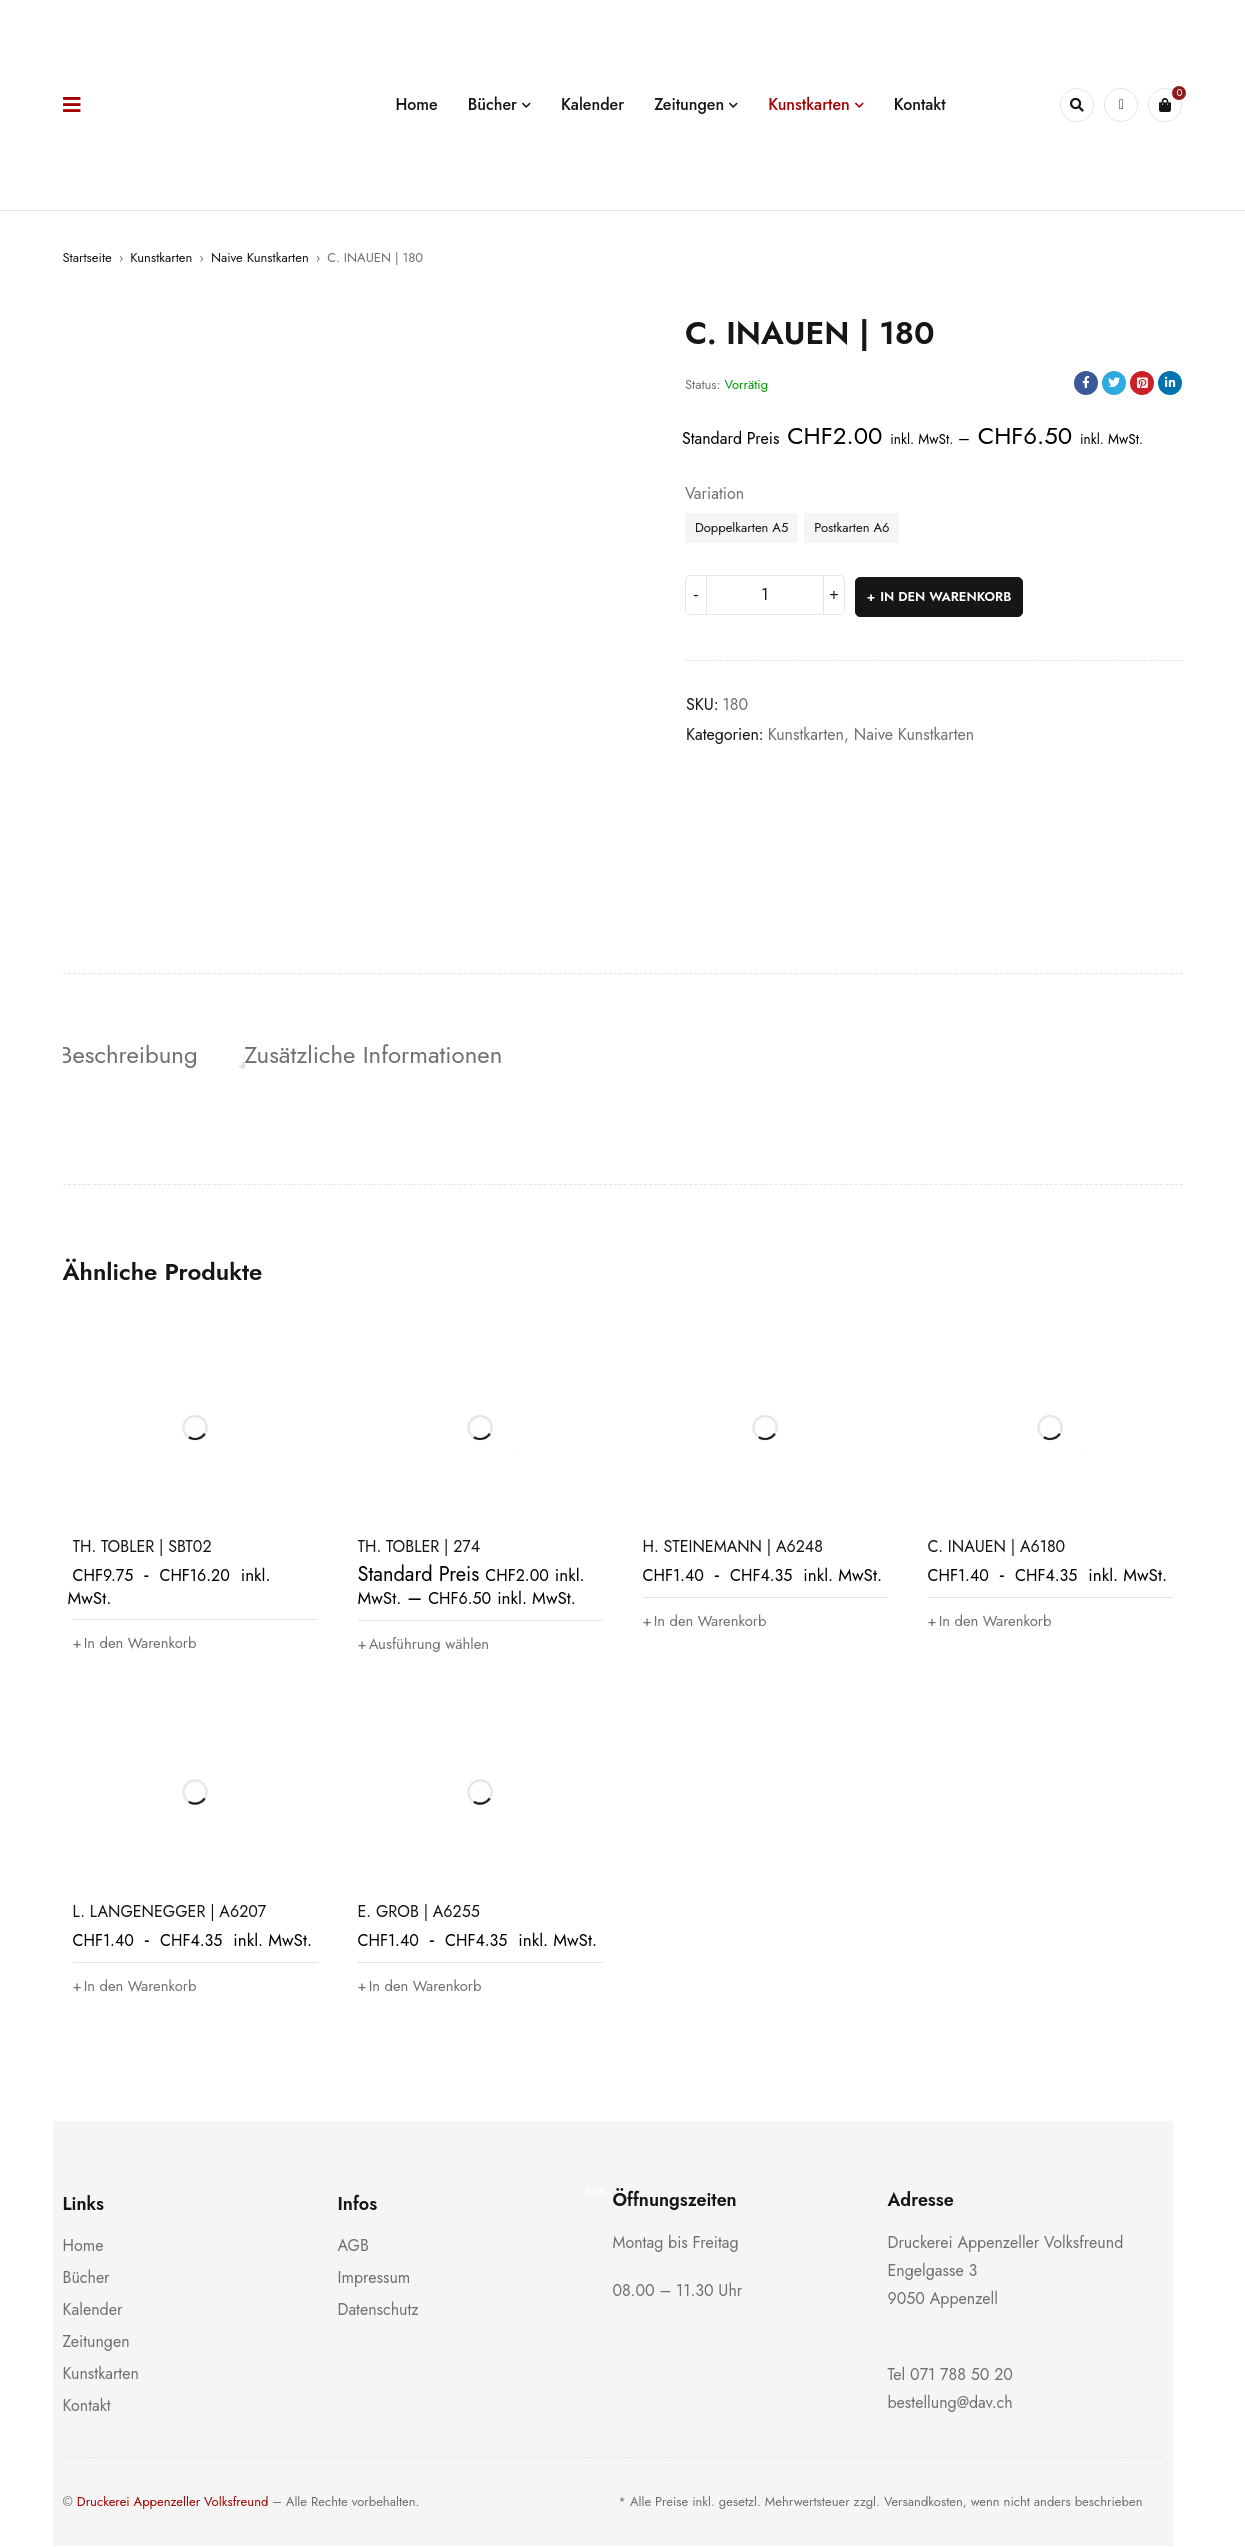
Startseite (87, 257)
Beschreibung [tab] (132, 1055)
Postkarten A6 (851, 527)
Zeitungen (96, 2342)
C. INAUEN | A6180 (997, 1548)
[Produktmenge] (765, 595)
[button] (140, 1645)
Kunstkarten (161, 257)
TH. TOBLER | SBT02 (142, 1548)
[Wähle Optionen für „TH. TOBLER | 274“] (429, 1646)
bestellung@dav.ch (950, 2403)
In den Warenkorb (946, 594)
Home (83, 2246)
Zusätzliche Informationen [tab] (380, 1055)
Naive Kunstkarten (260, 257)
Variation (714, 494)
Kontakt (87, 2406)
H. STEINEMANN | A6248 (733, 1548)
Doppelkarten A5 (741, 527)
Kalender (93, 2310)
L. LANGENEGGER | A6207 (170, 1912)
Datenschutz (378, 2310)
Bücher (86, 2278)
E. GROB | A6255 (419, 1912)
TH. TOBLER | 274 (419, 1548)
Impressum (374, 2278)
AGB (353, 2246)
